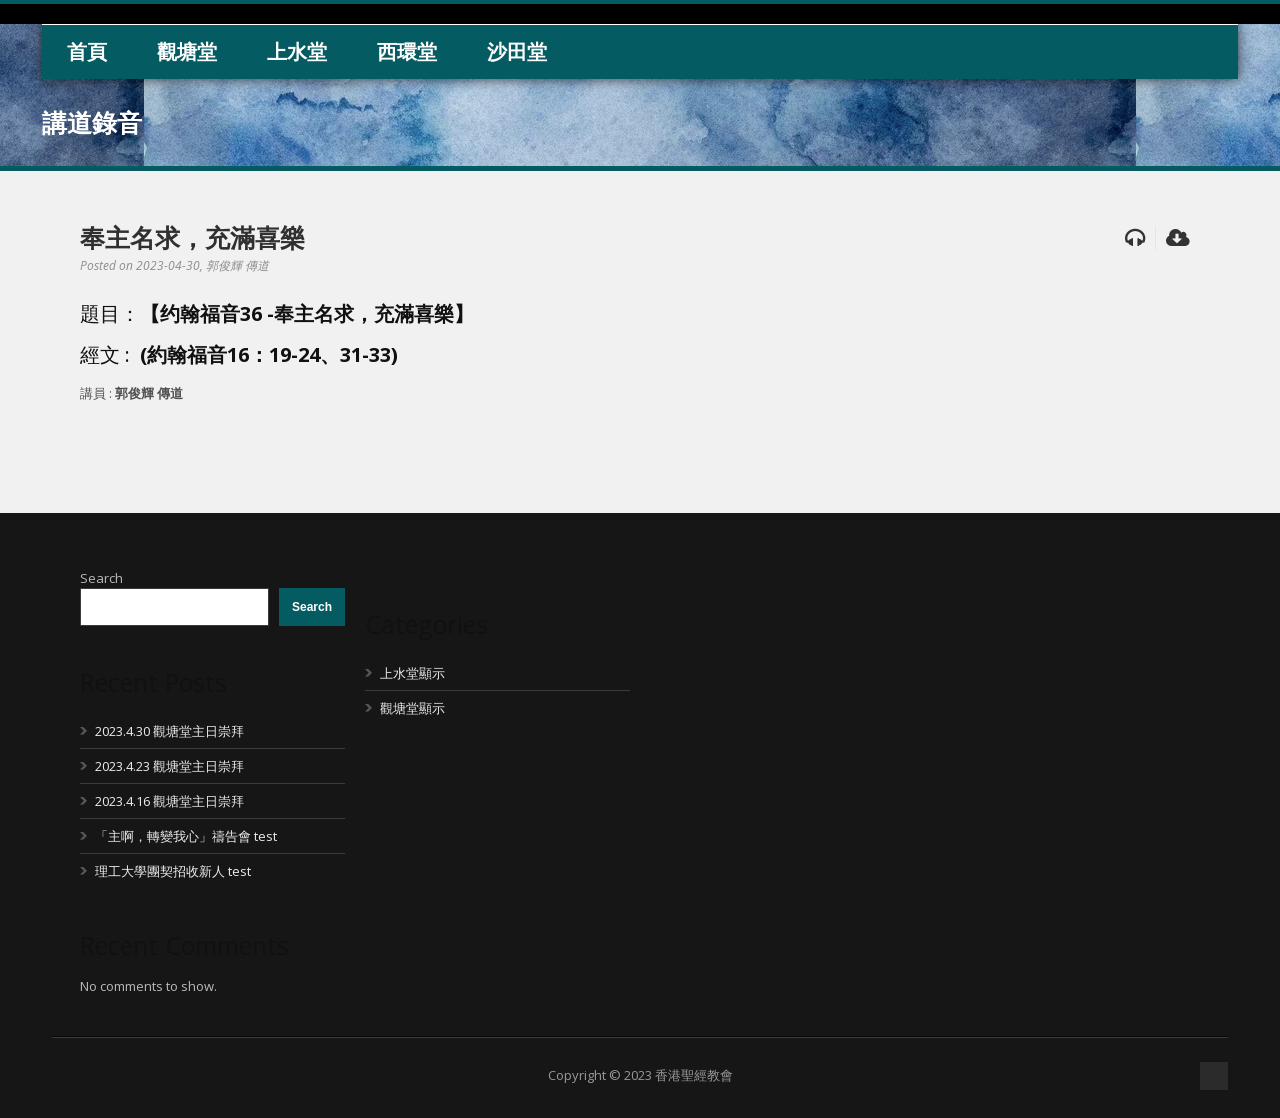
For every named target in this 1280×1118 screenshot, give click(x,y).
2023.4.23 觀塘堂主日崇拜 (169, 766)
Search (101, 578)
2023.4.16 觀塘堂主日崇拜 (169, 801)
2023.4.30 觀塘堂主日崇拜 (169, 731)
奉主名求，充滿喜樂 (192, 237)
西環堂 (407, 51)
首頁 (87, 51)
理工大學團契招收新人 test (173, 871)
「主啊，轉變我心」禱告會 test (186, 836)
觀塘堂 (187, 51)
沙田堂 (517, 51)
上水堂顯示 (412, 673)
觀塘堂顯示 (412, 708)
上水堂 (297, 51)
